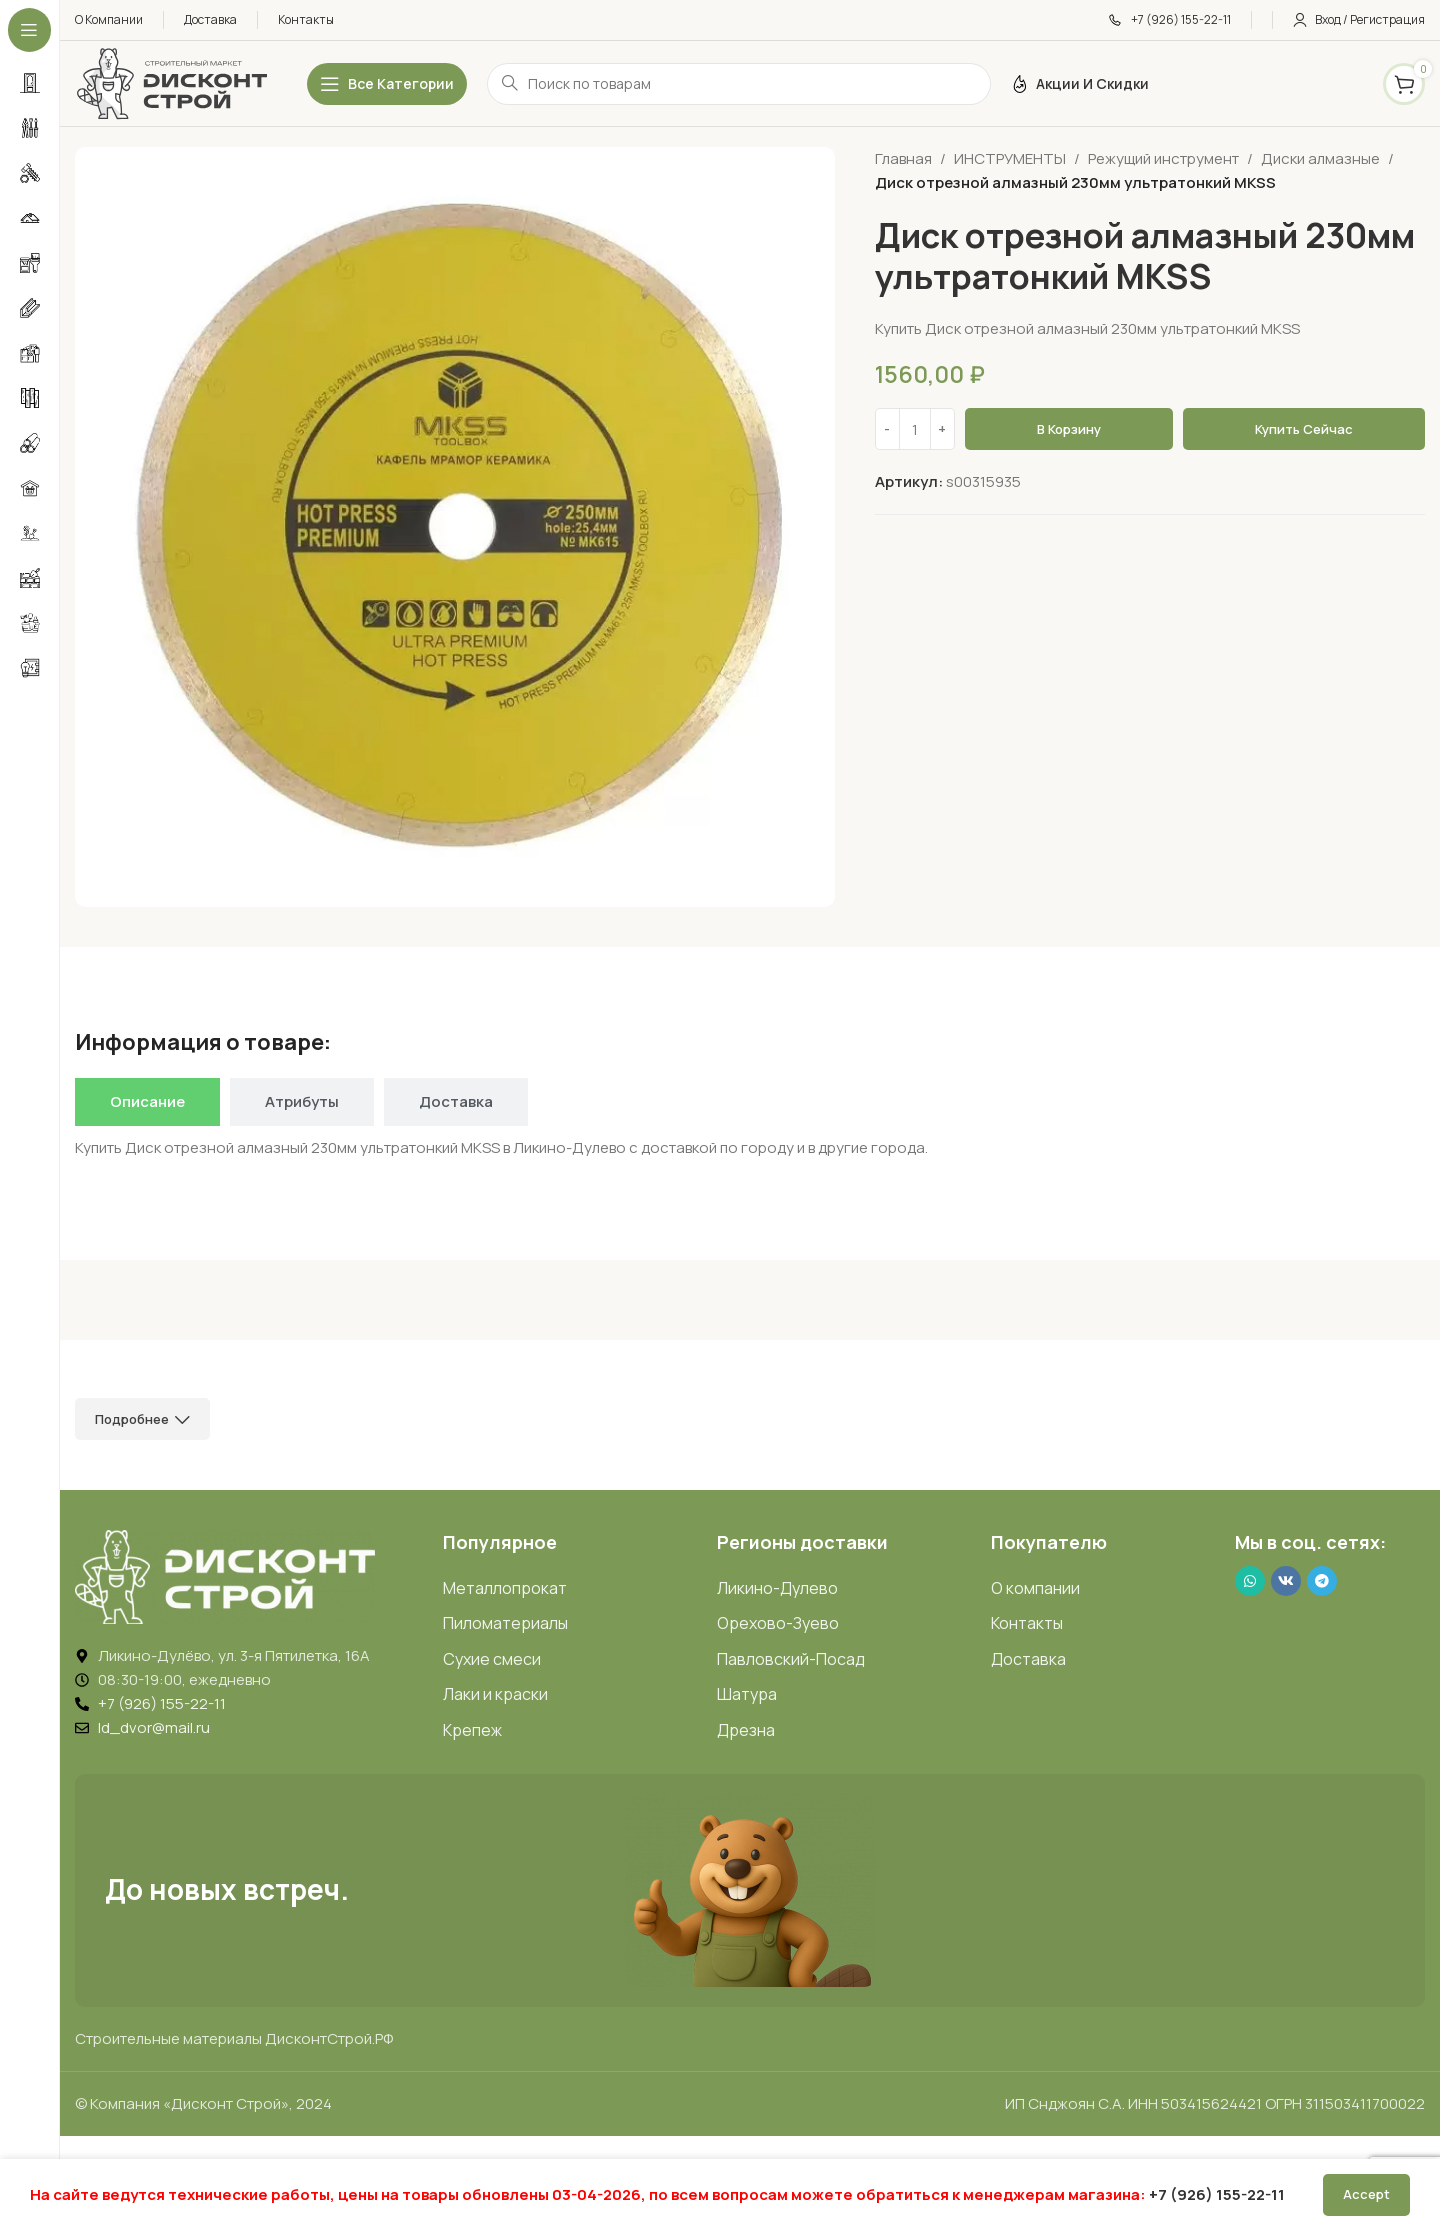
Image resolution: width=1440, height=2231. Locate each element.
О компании (1035, 1588)
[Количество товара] (915, 429)
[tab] (147, 1102)
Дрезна (746, 1730)
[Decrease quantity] (887, 429)
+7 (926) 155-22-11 (1217, 2194)
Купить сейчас (1304, 429)
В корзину (1069, 429)
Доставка (1028, 1659)
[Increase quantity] (942, 429)
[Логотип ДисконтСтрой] (171, 82)
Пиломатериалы (505, 1623)
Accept (1366, 2194)
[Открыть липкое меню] (387, 84)
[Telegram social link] (1322, 1581)
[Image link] (225, 1575)
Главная (903, 158)
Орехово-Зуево (778, 1623)
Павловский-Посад (791, 1659)
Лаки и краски (495, 1694)
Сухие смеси (492, 1659)
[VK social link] (1286, 1581)
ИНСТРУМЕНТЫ (1010, 158)
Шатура (747, 1694)
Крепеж (472, 1730)
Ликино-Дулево (777, 1588)
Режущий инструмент (1163, 158)
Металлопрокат (505, 1588)
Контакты (1027, 1623)
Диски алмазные (1320, 158)
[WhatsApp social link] (1250, 1581)
